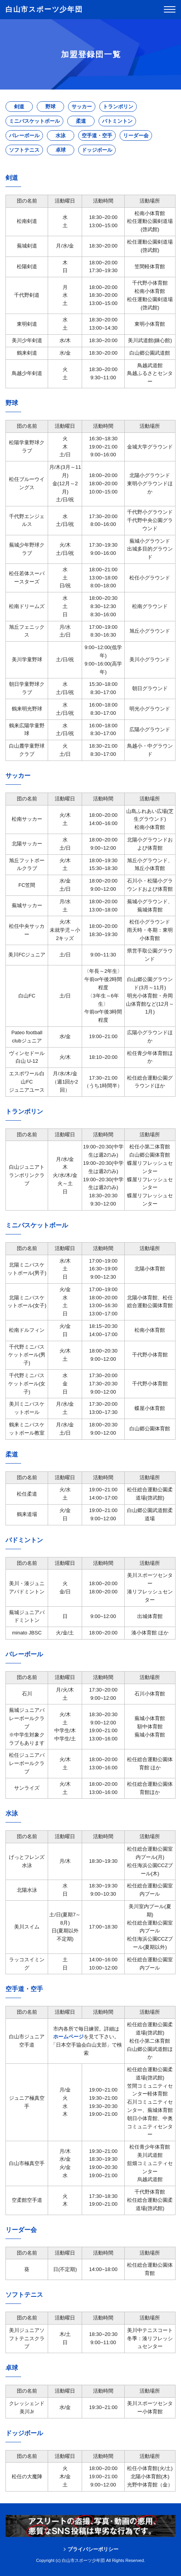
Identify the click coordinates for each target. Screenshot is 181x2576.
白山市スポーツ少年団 (44, 9)
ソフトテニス (24, 150)
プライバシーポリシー (93, 2549)
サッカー (82, 106)
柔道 (81, 121)
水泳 (61, 135)
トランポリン (118, 106)
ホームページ (68, 2037)
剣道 (19, 106)
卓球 (61, 150)
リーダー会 (136, 135)
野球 (50, 106)
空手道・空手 (97, 135)
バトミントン (117, 121)
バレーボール (24, 135)
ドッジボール (97, 150)
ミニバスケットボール (34, 121)
